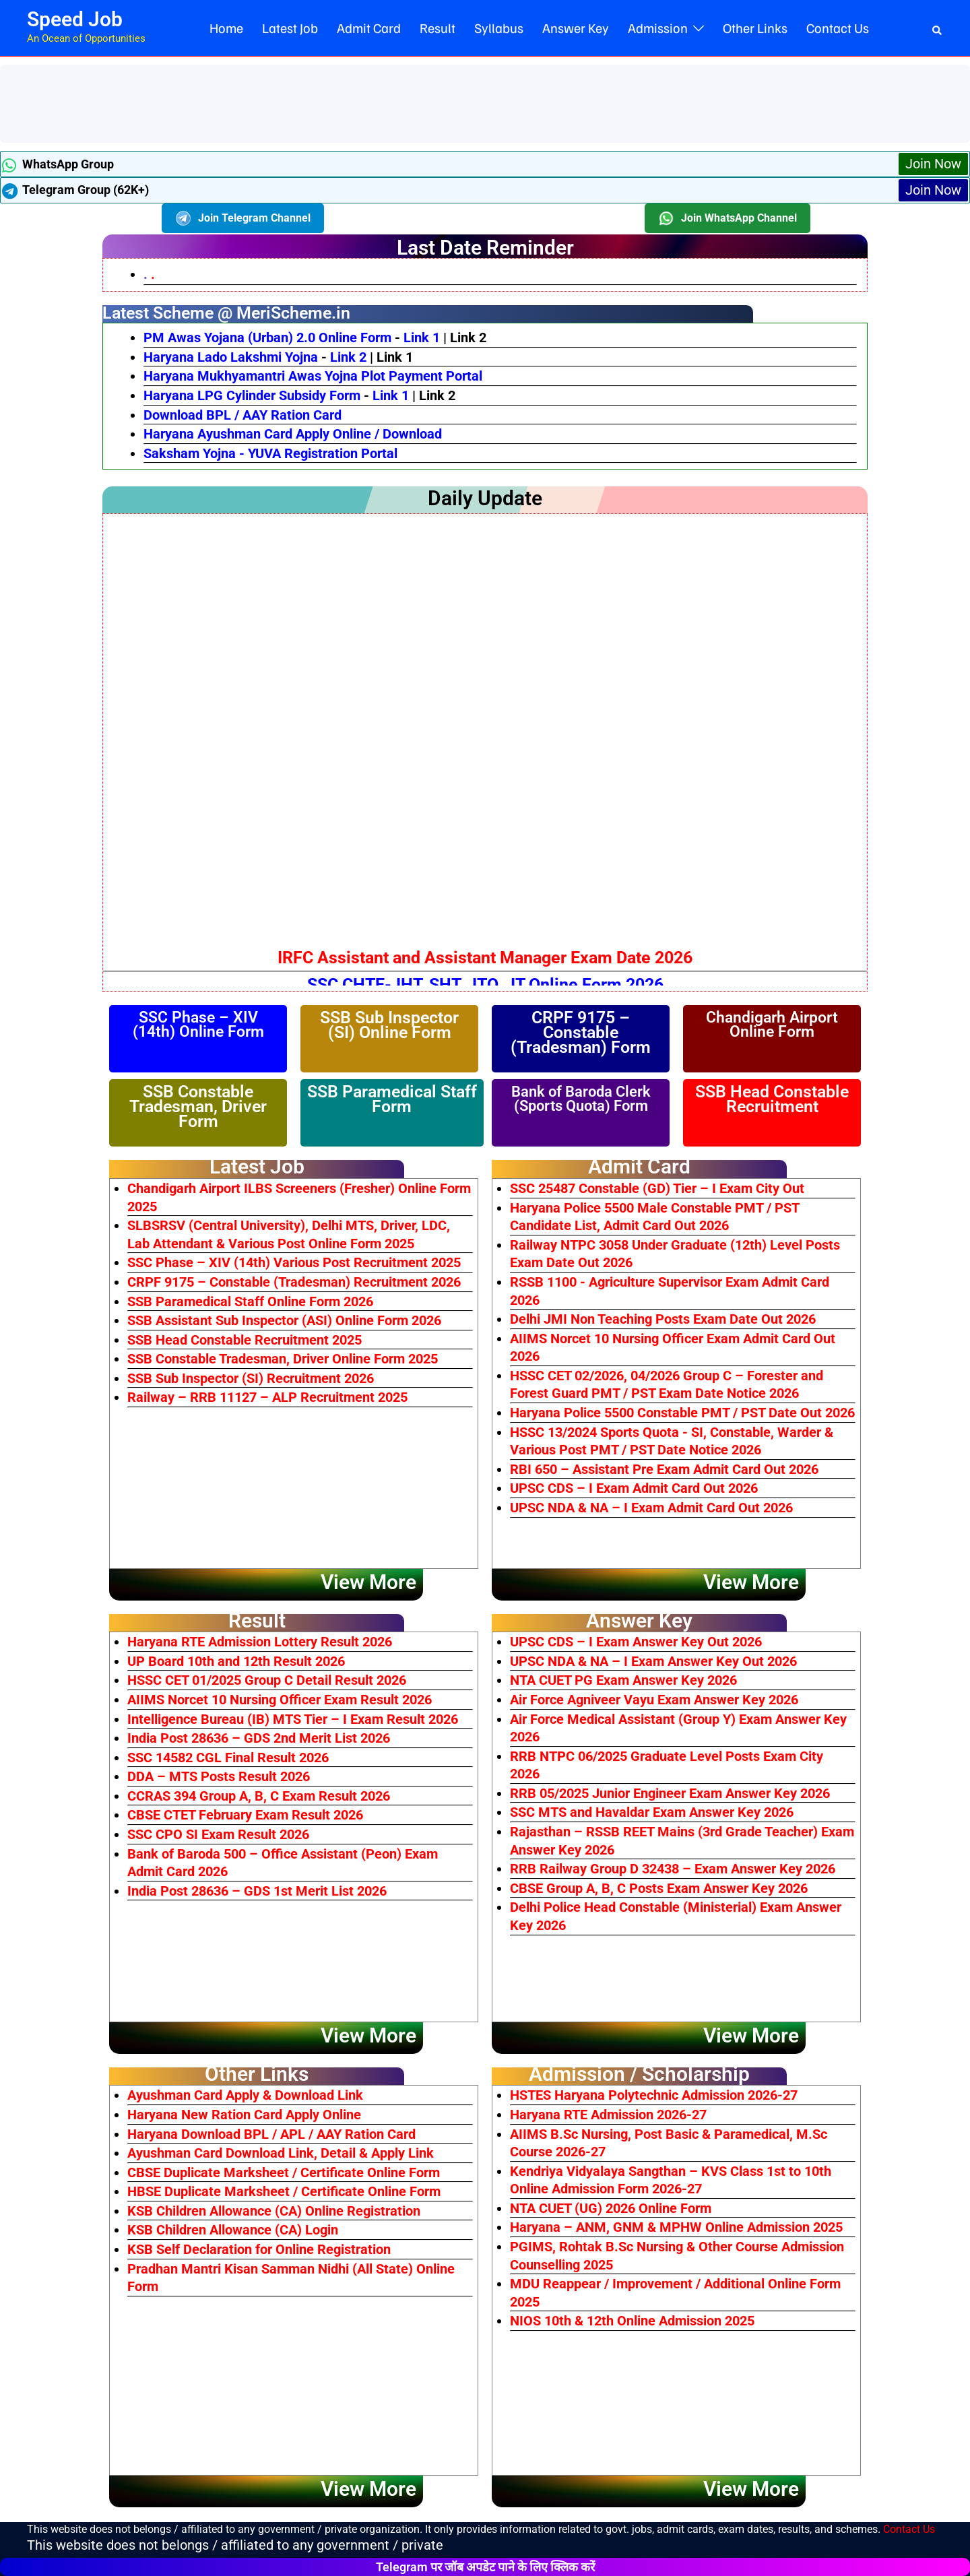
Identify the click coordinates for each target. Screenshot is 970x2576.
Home (226, 27)
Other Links (755, 27)
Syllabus (498, 27)
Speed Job (75, 19)
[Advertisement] (252, 101)
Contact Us (837, 27)
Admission (658, 27)
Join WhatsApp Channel (727, 218)
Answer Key (575, 27)
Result (437, 27)
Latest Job (290, 27)
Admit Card (369, 27)
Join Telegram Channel (243, 218)
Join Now (933, 164)
